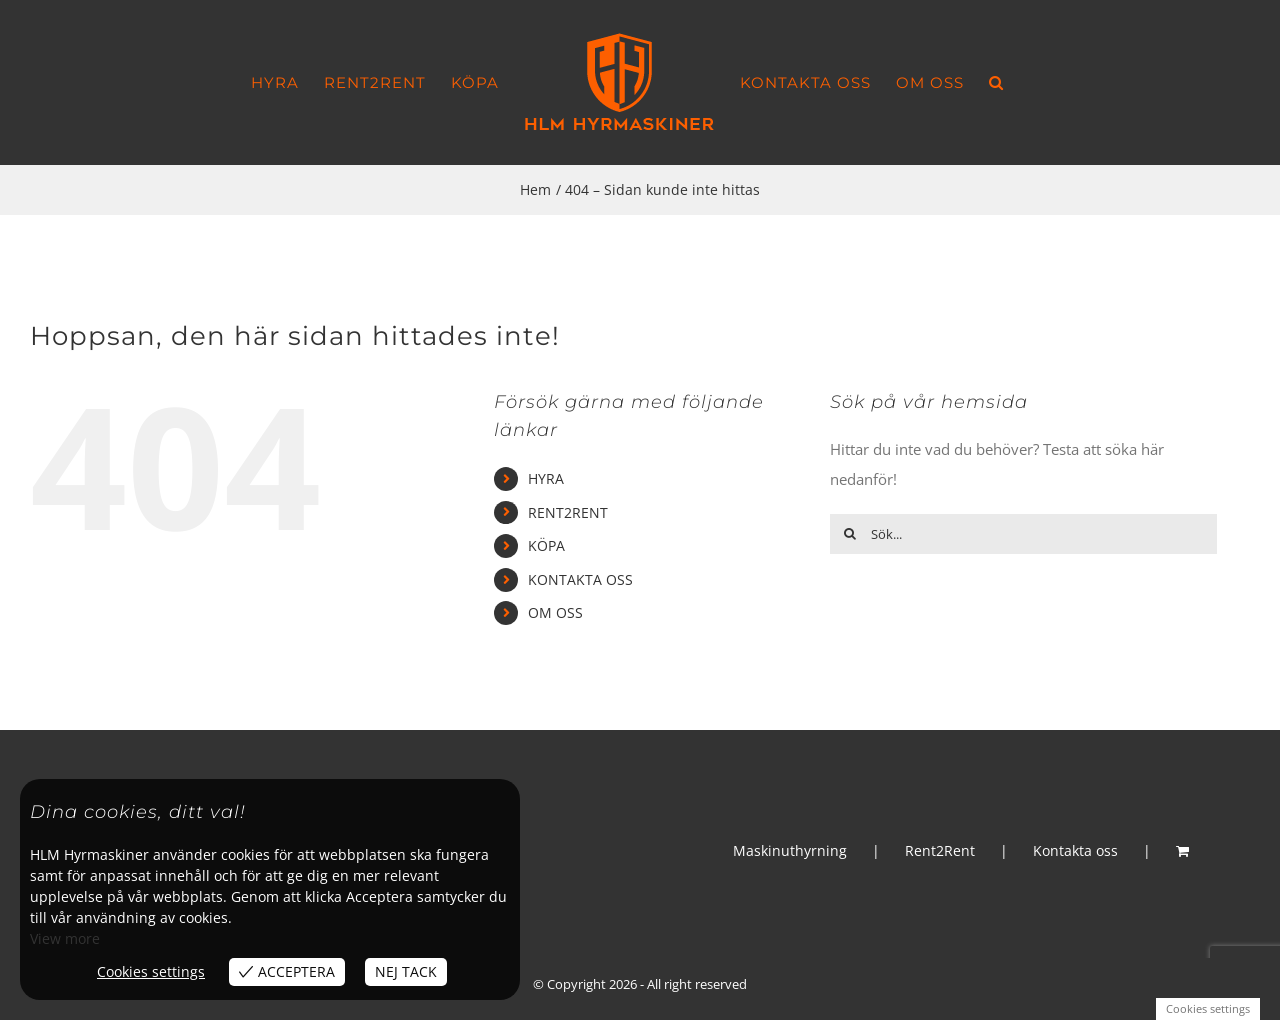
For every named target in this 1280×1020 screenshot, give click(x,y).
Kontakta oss (1075, 850)
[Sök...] (1023, 534)
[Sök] (850, 534)
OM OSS (555, 612)
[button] (996, 83)
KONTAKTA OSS (580, 579)
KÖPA (546, 545)
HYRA (546, 478)
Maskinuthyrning (790, 850)
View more (65, 938)
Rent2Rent (940, 850)
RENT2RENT (568, 512)
